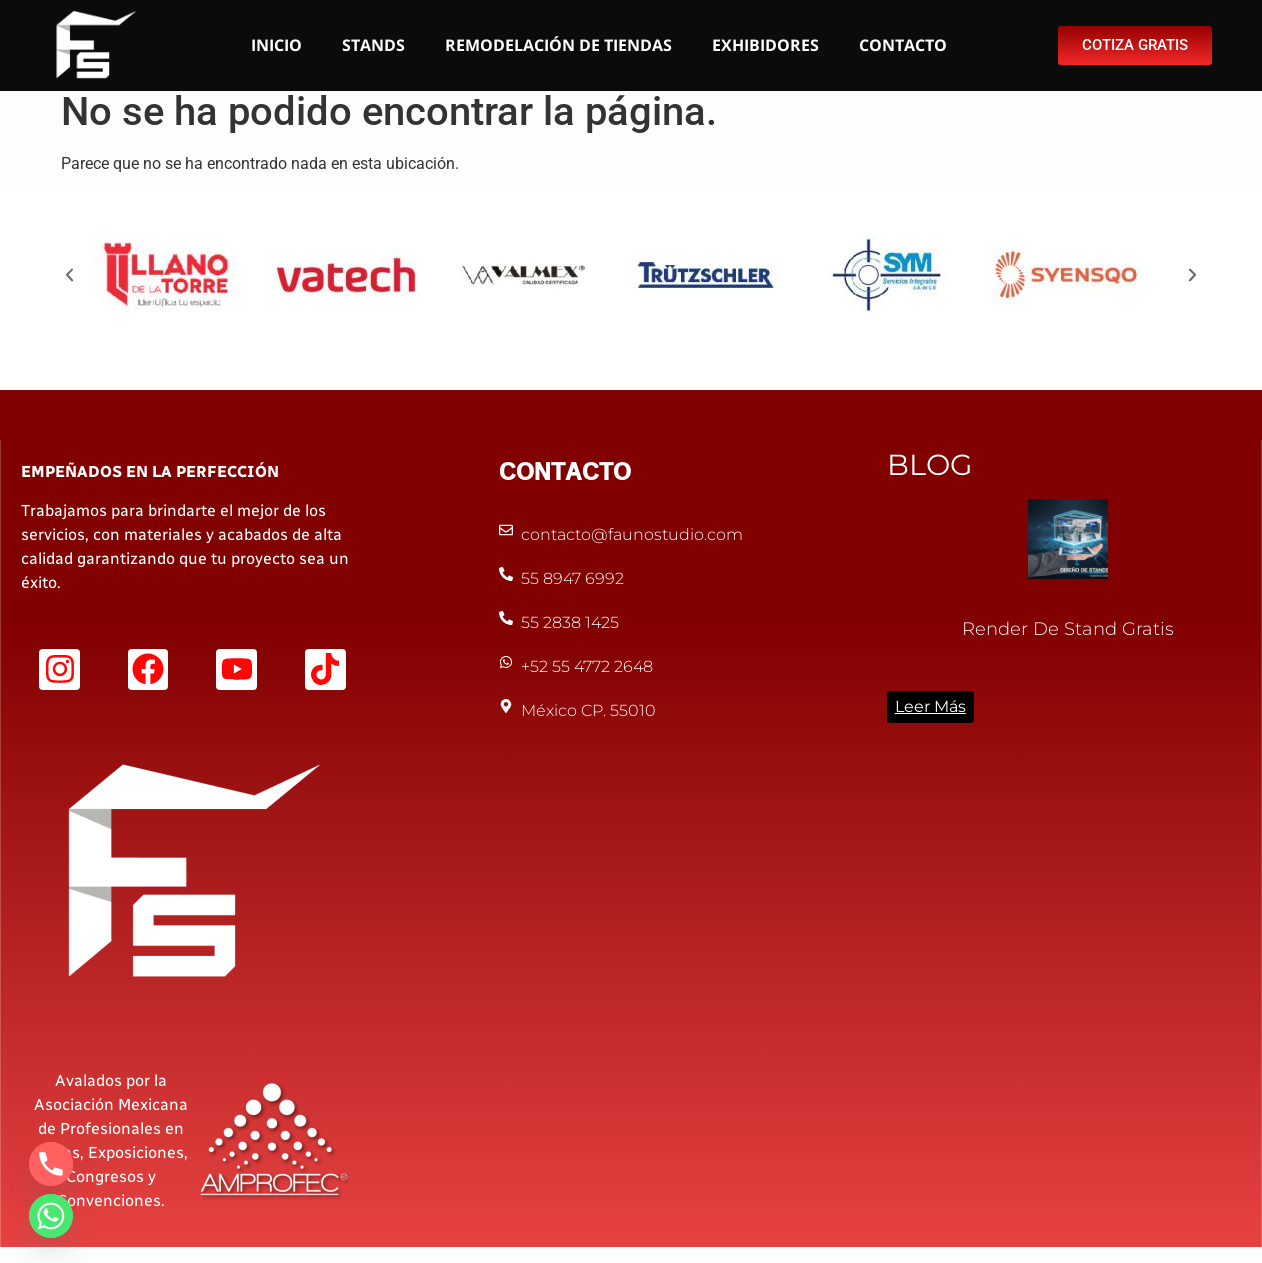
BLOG (929, 475)
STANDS (373, 45)
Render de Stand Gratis (1068, 640)
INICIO (276, 45)
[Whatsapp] (51, 1216)
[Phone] (51, 1164)
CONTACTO (903, 45)
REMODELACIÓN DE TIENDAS (558, 45)
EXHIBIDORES (765, 45)
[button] (69, 285)
